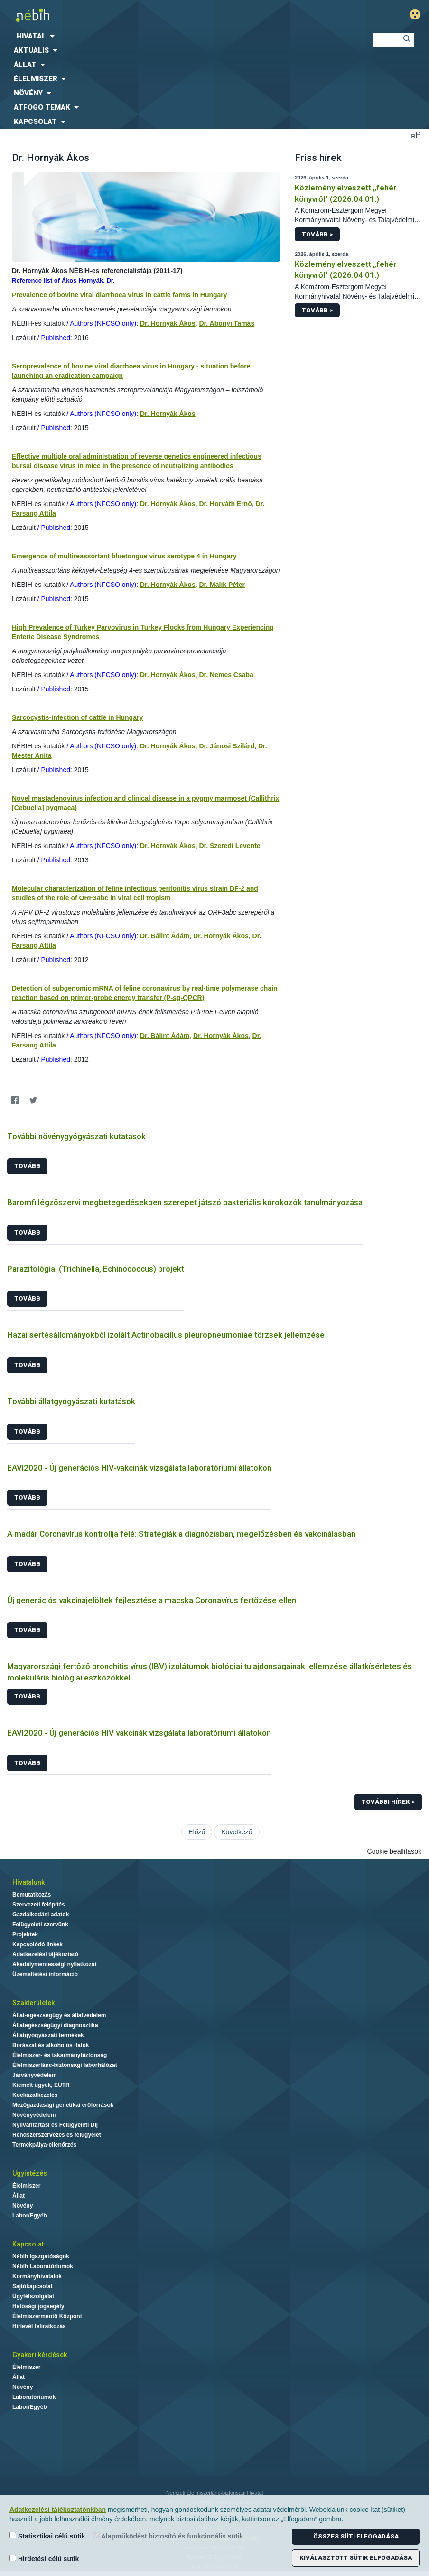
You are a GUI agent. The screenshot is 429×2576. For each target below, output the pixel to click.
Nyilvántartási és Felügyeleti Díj (55, 2125)
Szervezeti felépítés (38, 1904)
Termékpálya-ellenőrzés (44, 2145)
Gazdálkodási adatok (40, 1914)
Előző (196, 1832)
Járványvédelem (34, 2075)
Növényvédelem (34, 2115)
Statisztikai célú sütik (47, 2536)
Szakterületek (33, 2003)
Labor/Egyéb (29, 2215)
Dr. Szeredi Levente (229, 845)
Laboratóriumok (34, 2397)
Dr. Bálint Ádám (164, 936)
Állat (18, 2195)
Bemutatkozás (31, 1894)
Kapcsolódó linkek (37, 1944)
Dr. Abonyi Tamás (226, 323)
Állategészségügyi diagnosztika (55, 2025)
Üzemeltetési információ (45, 1974)
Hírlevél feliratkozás (39, 2326)
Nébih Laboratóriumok (42, 2266)
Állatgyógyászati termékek (48, 2035)
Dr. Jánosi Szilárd (226, 746)
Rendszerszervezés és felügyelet (56, 2135)
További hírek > (388, 1801)
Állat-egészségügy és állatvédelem (59, 2015)
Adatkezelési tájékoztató (45, 1954)
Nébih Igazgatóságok (40, 2256)
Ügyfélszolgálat (33, 2296)
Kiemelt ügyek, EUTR (41, 2085)
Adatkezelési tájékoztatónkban (57, 2509)
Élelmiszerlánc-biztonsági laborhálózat (64, 2065)
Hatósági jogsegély (38, 2306)
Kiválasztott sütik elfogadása (355, 2557)
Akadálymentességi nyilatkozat (54, 1964)
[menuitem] (178, 36)
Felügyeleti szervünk (40, 1924)
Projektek (25, 1934)
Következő (236, 1832)
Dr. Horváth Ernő (225, 504)
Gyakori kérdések (39, 2355)
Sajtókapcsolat (32, 2286)
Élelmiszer (26, 2185)
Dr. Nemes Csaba (226, 675)
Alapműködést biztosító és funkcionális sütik (168, 2536)
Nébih (143, 15)
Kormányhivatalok (37, 2276)
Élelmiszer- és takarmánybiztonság (59, 2055)
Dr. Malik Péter (222, 584)
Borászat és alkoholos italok (50, 2045)
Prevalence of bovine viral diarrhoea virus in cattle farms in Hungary (119, 295)
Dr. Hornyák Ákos (168, 323)
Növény (22, 2205)
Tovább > (317, 234)
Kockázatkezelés (34, 2095)
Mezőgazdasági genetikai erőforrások (62, 2105)
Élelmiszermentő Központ (47, 2316)
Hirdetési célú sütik (44, 2559)
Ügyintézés (29, 2173)
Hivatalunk (28, 1882)
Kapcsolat (28, 2244)
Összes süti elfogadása (356, 2536)
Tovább (27, 1166)
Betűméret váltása (416, 135)
